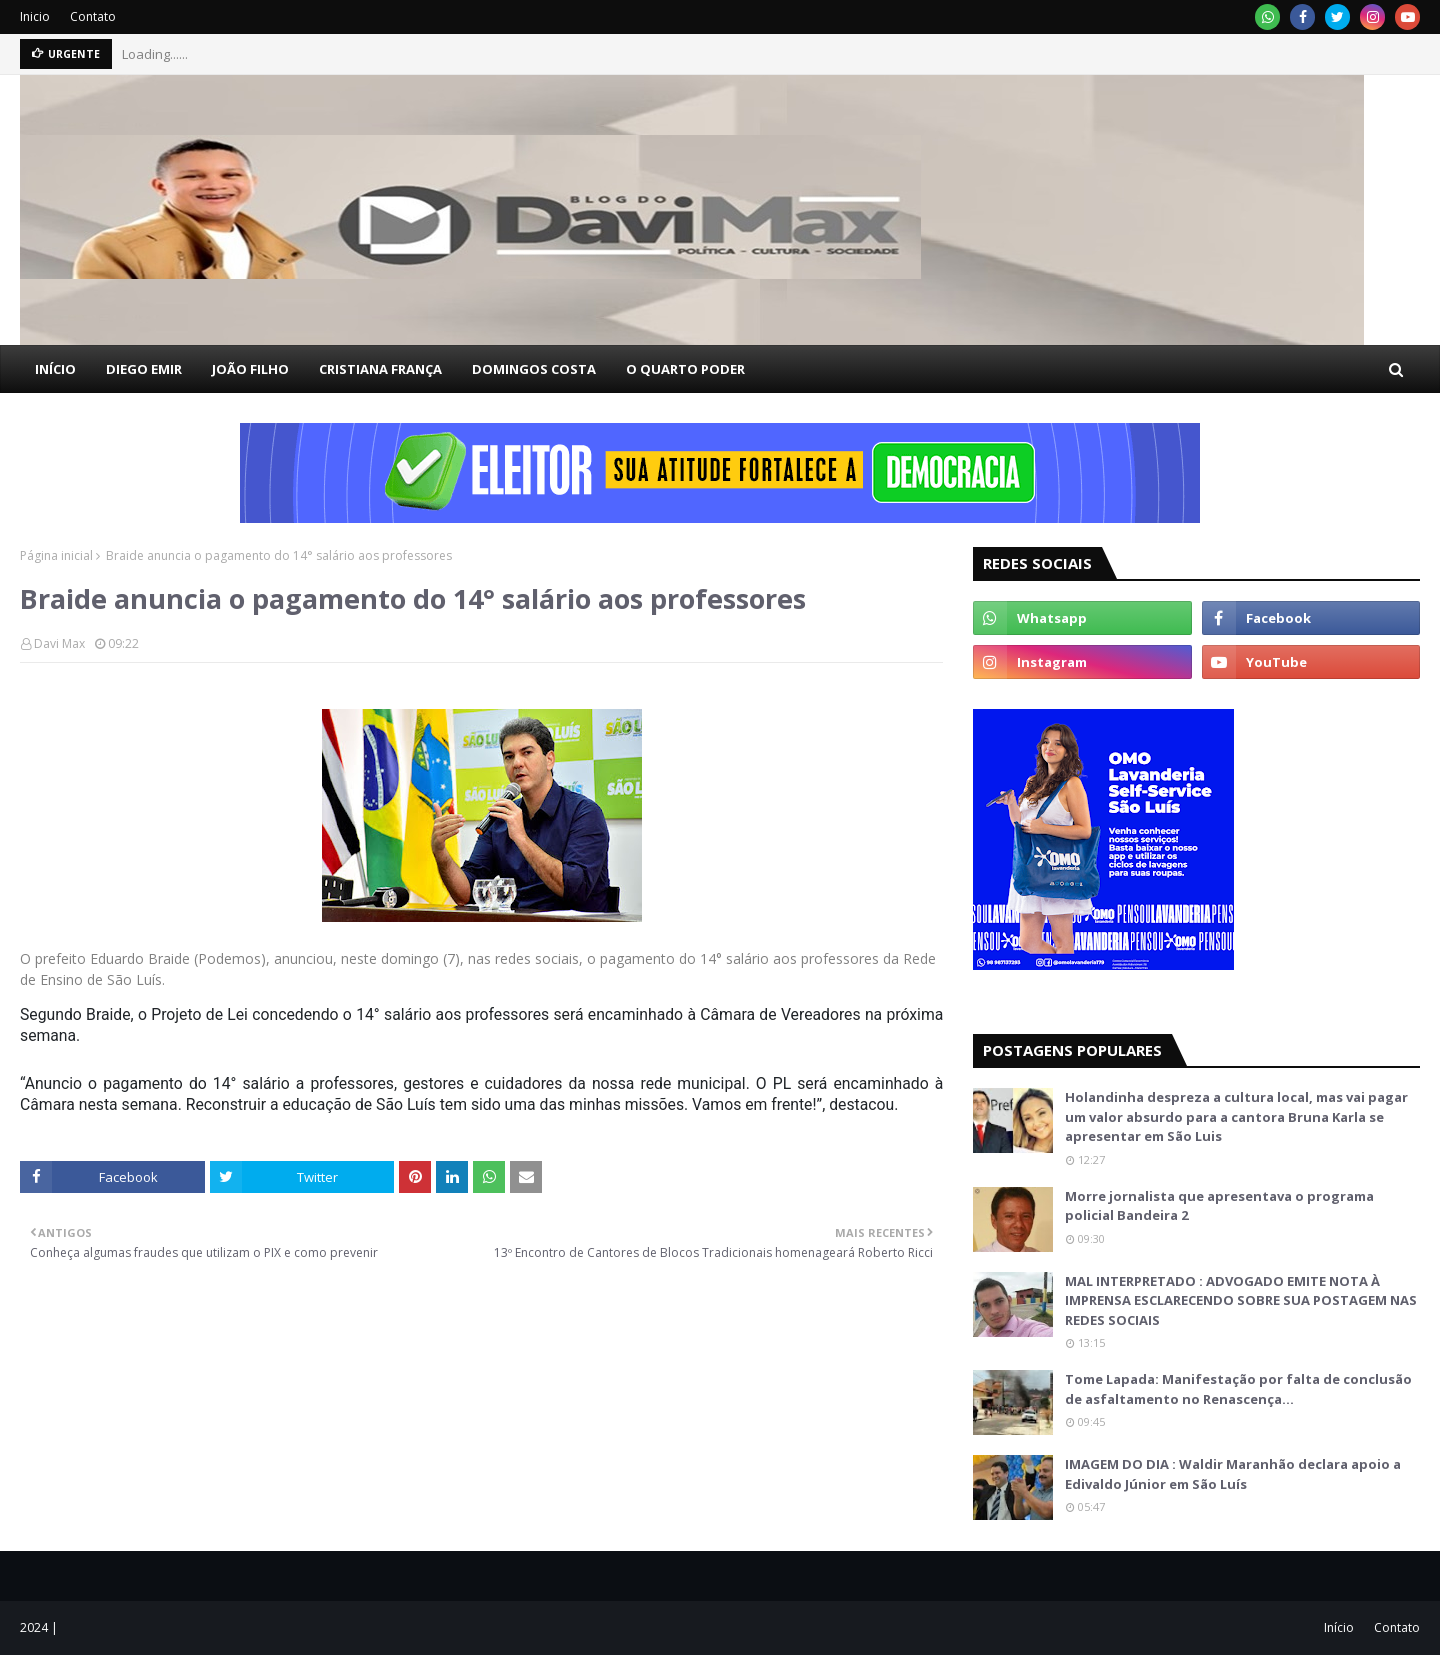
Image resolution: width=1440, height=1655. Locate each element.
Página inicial (56, 555)
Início (1339, 1627)
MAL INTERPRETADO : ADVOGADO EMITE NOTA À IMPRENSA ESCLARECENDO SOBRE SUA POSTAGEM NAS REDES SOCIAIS (1241, 1300)
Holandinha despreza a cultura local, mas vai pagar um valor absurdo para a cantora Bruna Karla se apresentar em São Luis (1236, 1116)
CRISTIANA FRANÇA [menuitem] (380, 369)
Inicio (35, 16)
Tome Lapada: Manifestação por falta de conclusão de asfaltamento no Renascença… (1238, 1389)
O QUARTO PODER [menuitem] (685, 369)
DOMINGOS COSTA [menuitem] (534, 369)
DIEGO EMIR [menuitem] (144, 369)
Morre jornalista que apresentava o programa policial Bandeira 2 (1219, 1206)
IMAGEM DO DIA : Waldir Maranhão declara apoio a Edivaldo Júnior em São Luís (1233, 1474)
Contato (93, 16)
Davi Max (59, 643)
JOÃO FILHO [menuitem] (250, 369)
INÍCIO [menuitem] (55, 369)
